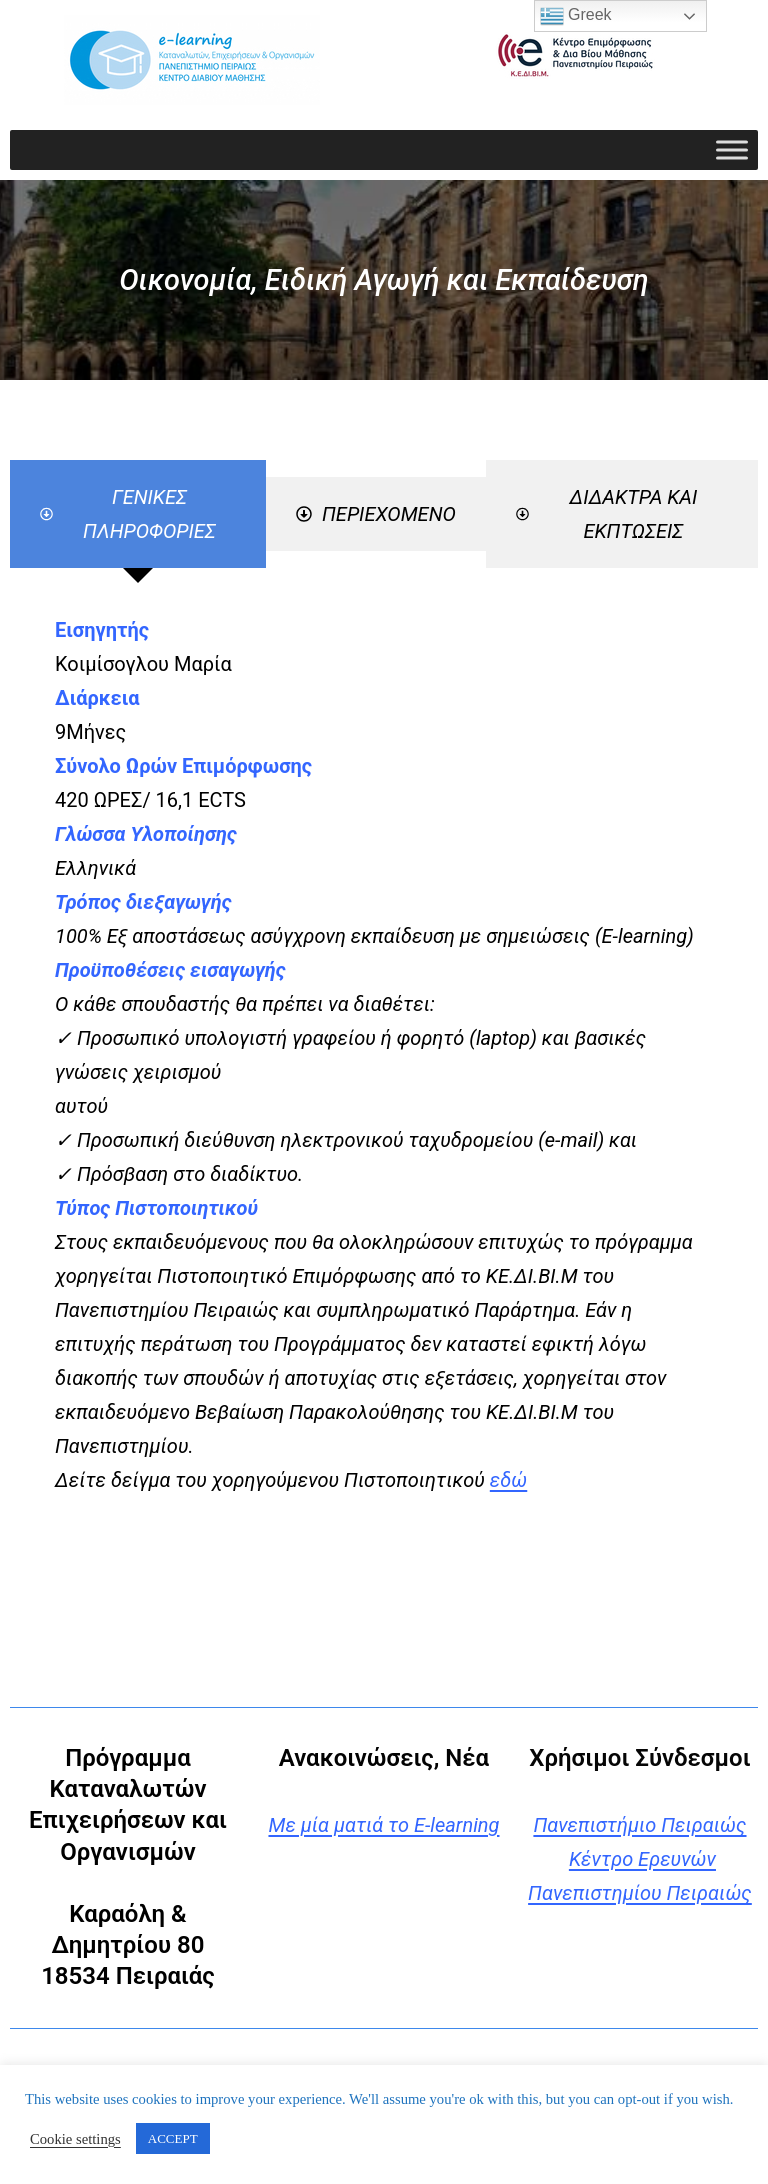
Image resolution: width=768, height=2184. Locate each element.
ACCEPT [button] (173, 2138)
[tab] (138, 514)
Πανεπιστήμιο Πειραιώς (639, 1825)
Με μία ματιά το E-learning (383, 1825)
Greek (576, 16)
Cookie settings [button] (75, 2139)
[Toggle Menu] (732, 149)
